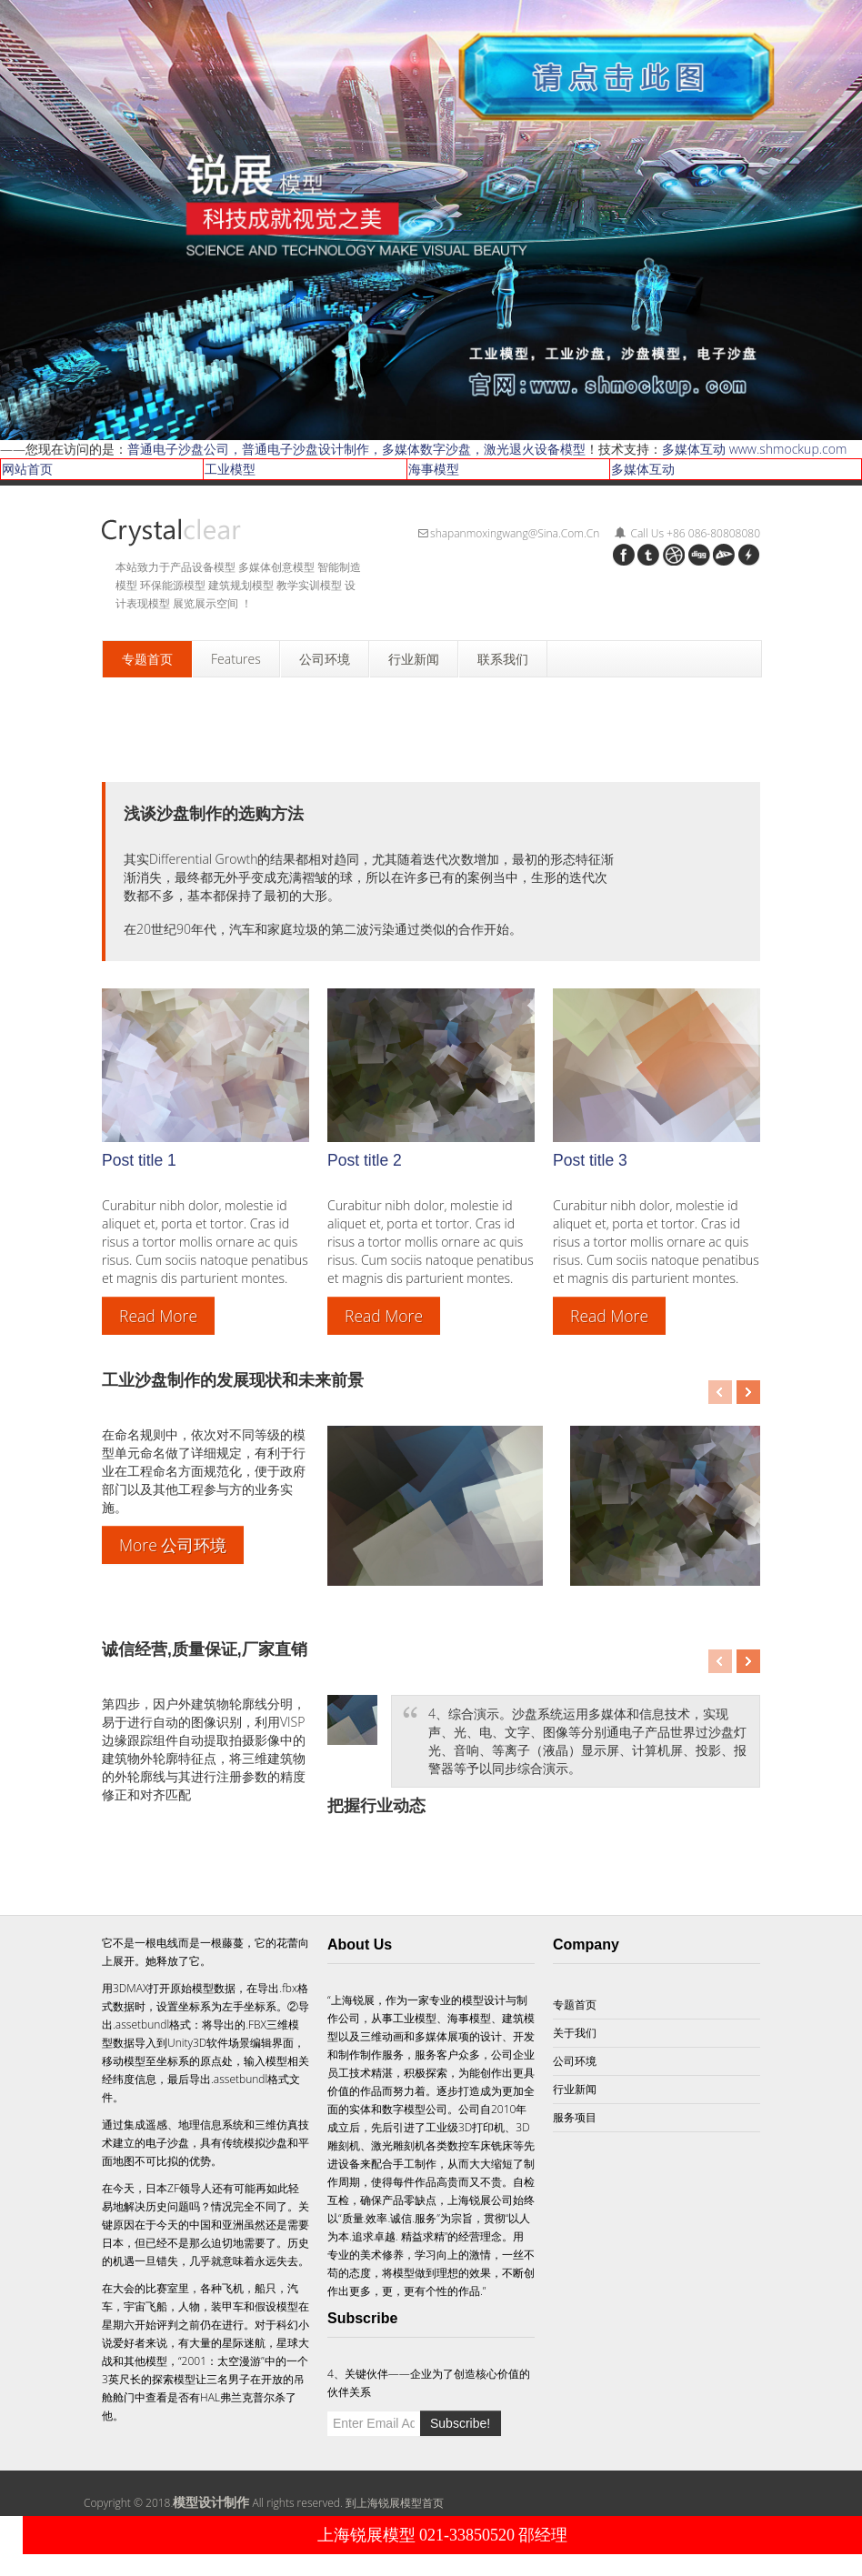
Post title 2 (364, 1160)
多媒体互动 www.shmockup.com (754, 448)
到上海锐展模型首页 (395, 2503)
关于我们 (574, 2032)
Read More (158, 1316)
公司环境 (574, 2061)
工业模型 (230, 468)
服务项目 (574, 2117)
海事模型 (433, 468)
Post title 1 (139, 1160)
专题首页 (574, 2004)
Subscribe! (460, 2423)
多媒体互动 (643, 468)
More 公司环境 (172, 1545)
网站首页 (27, 468)
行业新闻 (574, 2089)
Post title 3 (590, 1160)
